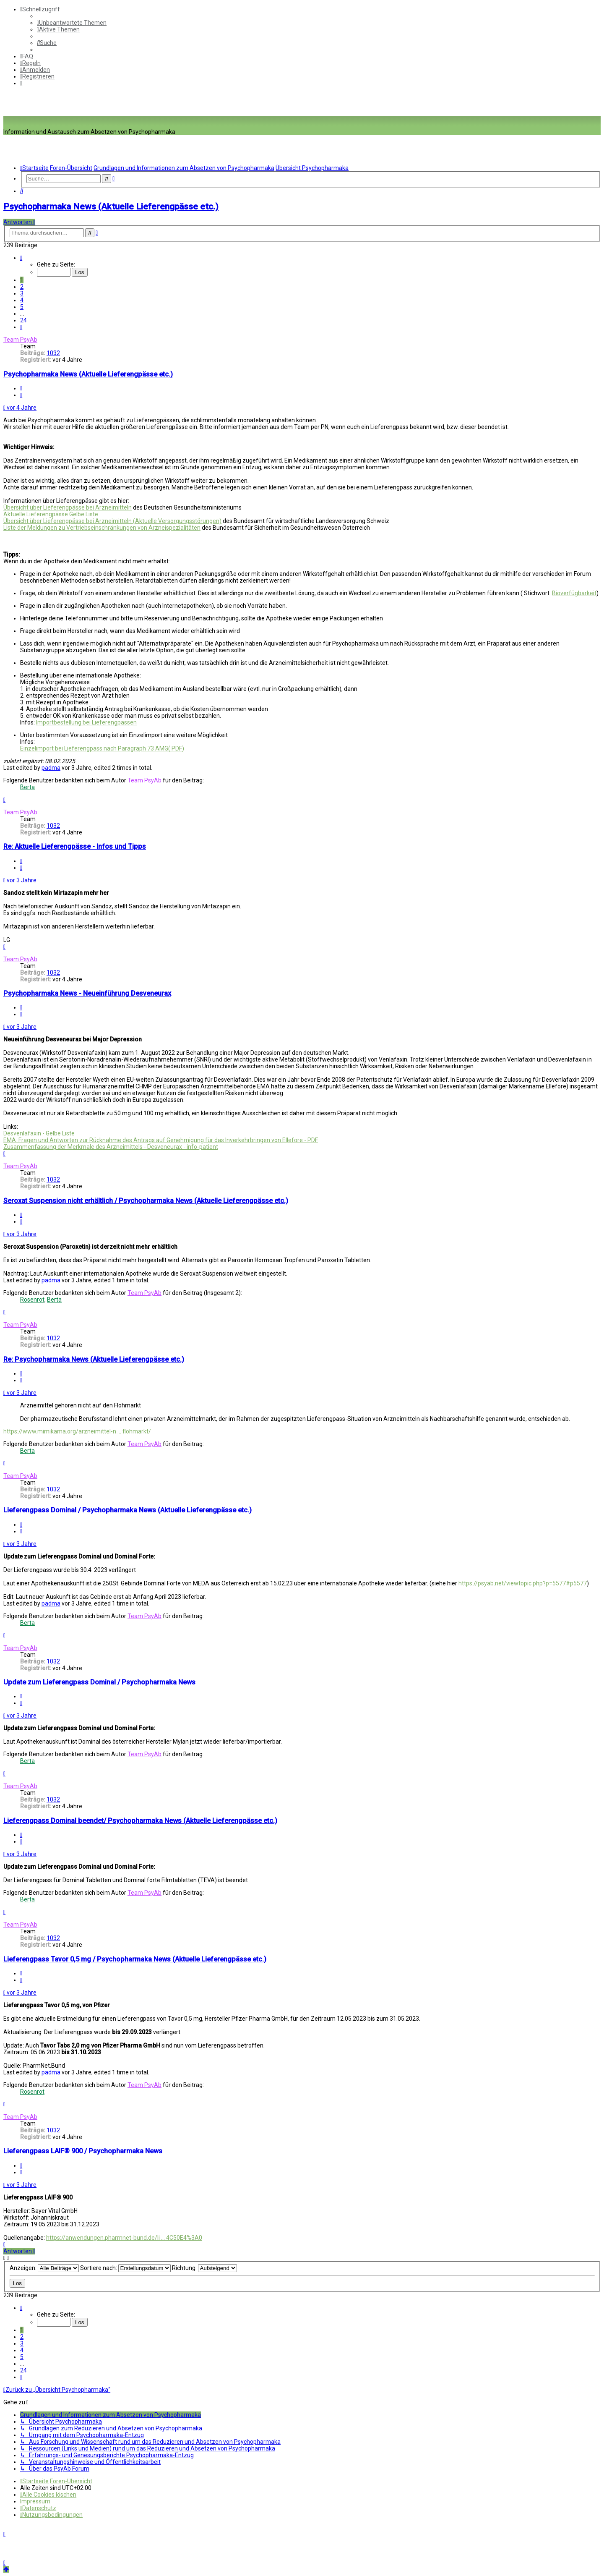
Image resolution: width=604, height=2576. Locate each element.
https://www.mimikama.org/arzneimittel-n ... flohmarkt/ (77, 1431)
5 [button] (21, 306)
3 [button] (21, 293)
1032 (53, 353)
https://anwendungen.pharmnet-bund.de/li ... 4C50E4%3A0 (124, 2237)
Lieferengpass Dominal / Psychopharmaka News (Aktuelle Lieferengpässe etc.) (127, 1510)
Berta (27, 787)
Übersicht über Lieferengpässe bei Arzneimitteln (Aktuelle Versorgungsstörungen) (112, 521)
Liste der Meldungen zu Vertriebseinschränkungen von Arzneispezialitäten (101, 527)
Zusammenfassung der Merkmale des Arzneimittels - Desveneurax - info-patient (110, 1146)
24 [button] (23, 320)
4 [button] (21, 300)
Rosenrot (32, 1299)
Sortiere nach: (125, 2268)
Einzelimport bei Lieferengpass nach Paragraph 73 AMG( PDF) (102, 748)
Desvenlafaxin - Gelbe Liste (39, 1133)
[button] (21, 257)
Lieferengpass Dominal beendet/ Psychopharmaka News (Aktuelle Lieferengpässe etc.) (140, 1821)
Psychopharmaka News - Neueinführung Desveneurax (87, 993)
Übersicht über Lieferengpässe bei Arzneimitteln (67, 507)
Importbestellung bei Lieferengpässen (86, 722)
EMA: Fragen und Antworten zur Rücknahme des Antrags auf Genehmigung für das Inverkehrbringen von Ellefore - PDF (160, 1140)
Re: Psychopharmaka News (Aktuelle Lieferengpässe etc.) (93, 1359)
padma (51, 767)
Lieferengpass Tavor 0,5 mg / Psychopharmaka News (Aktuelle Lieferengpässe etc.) (134, 1959)
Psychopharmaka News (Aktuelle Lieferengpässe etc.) (111, 206)
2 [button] (21, 286)
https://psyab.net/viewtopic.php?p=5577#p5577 (522, 1583)
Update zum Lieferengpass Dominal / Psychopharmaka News (99, 1682)
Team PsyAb (20, 339)
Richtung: (204, 2268)
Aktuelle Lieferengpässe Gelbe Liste (50, 514)
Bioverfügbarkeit (574, 593)
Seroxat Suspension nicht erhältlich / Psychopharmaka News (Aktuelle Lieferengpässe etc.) (145, 1201)
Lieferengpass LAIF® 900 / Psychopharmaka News (82, 2151)
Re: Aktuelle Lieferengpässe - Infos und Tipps (74, 846)
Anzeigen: (44, 2268)
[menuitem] (72, 22)
